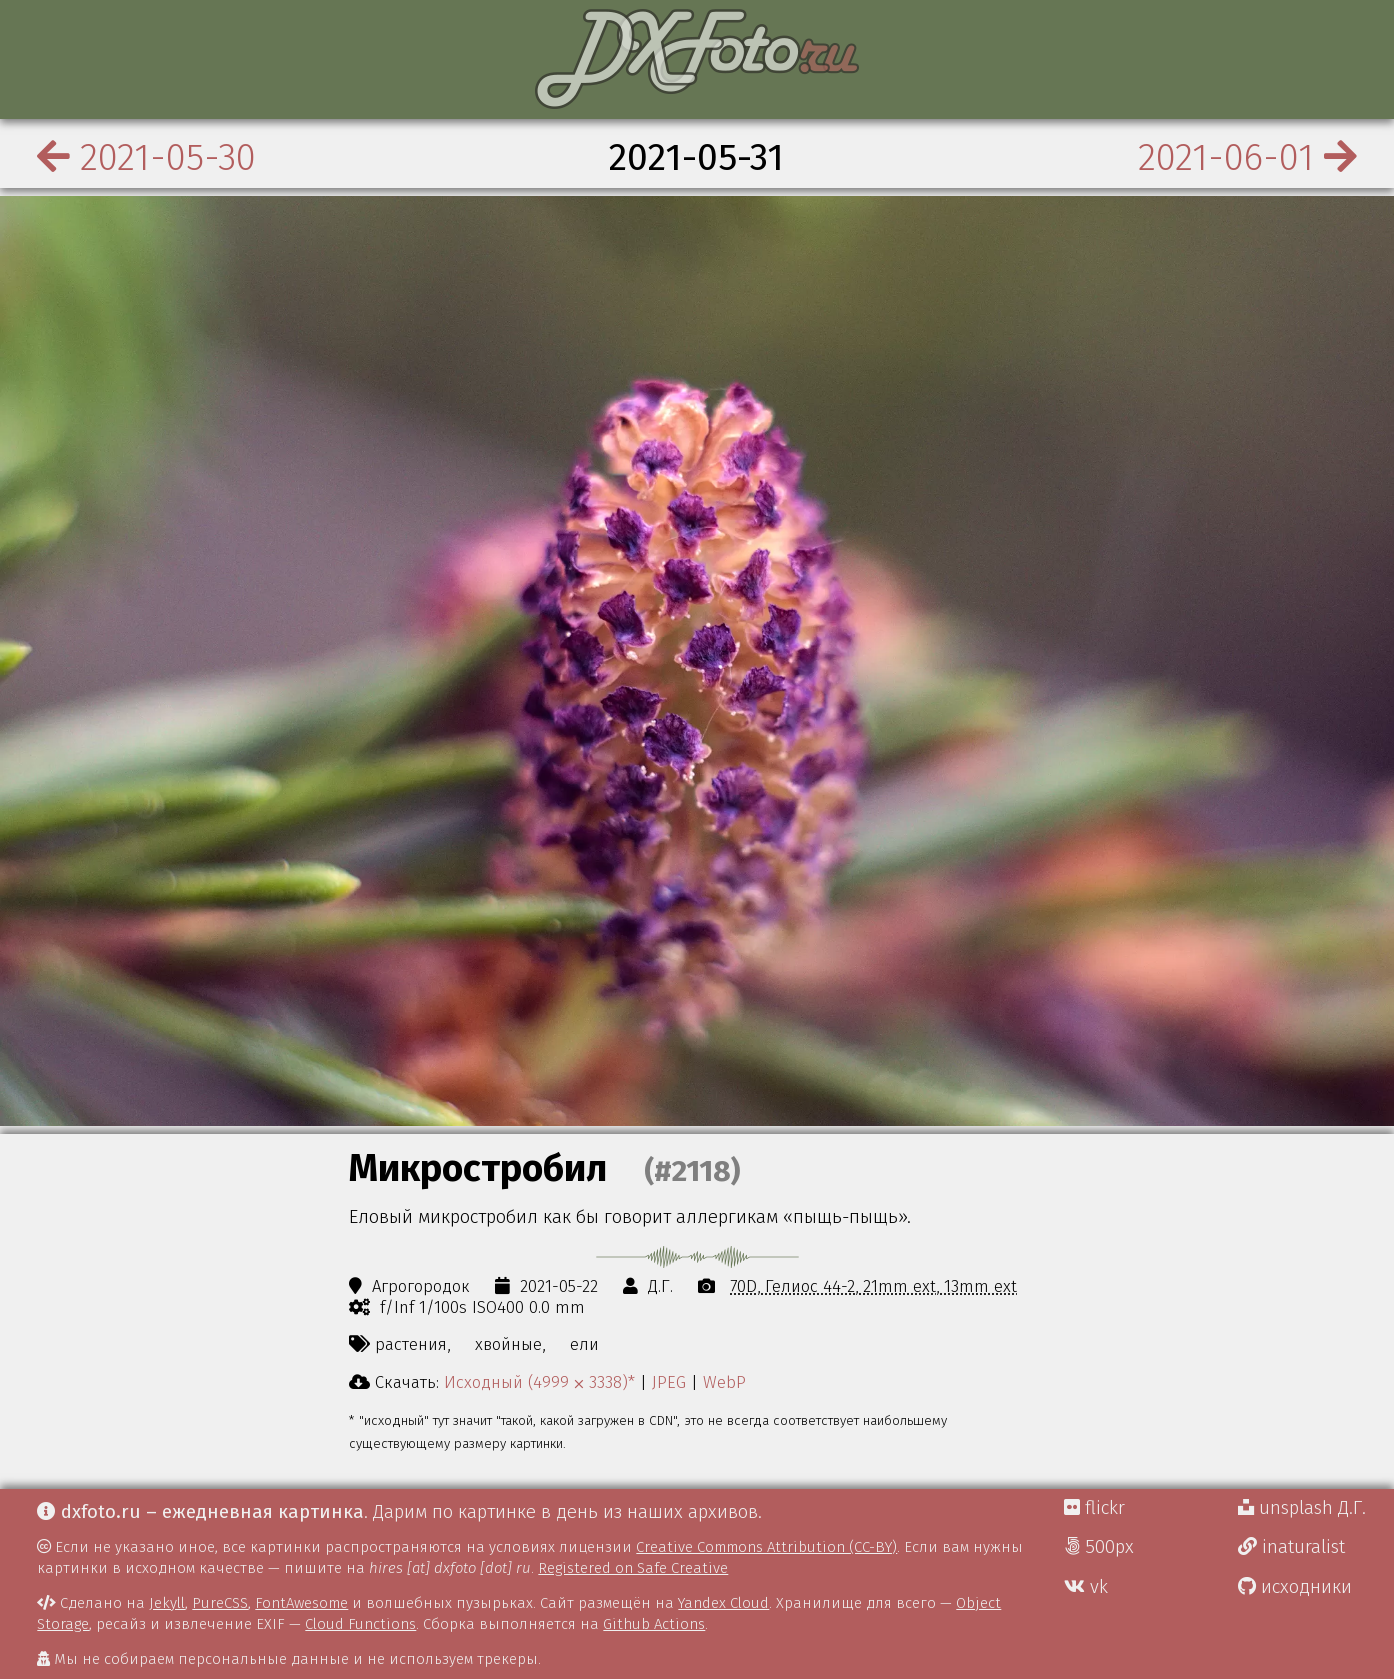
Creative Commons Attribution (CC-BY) (766, 1547)
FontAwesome (301, 1603)
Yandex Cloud (723, 1603)
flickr (1094, 1508)
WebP (724, 1382)
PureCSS (220, 1603)
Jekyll (167, 1603)
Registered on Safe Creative (633, 1568)
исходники (1295, 1587)
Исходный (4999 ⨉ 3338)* (539, 1382)
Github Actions (654, 1624)
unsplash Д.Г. (1302, 1508)
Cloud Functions (360, 1624)
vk (1086, 1587)
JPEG (669, 1382)
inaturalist (1291, 1547)
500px (1099, 1547)
